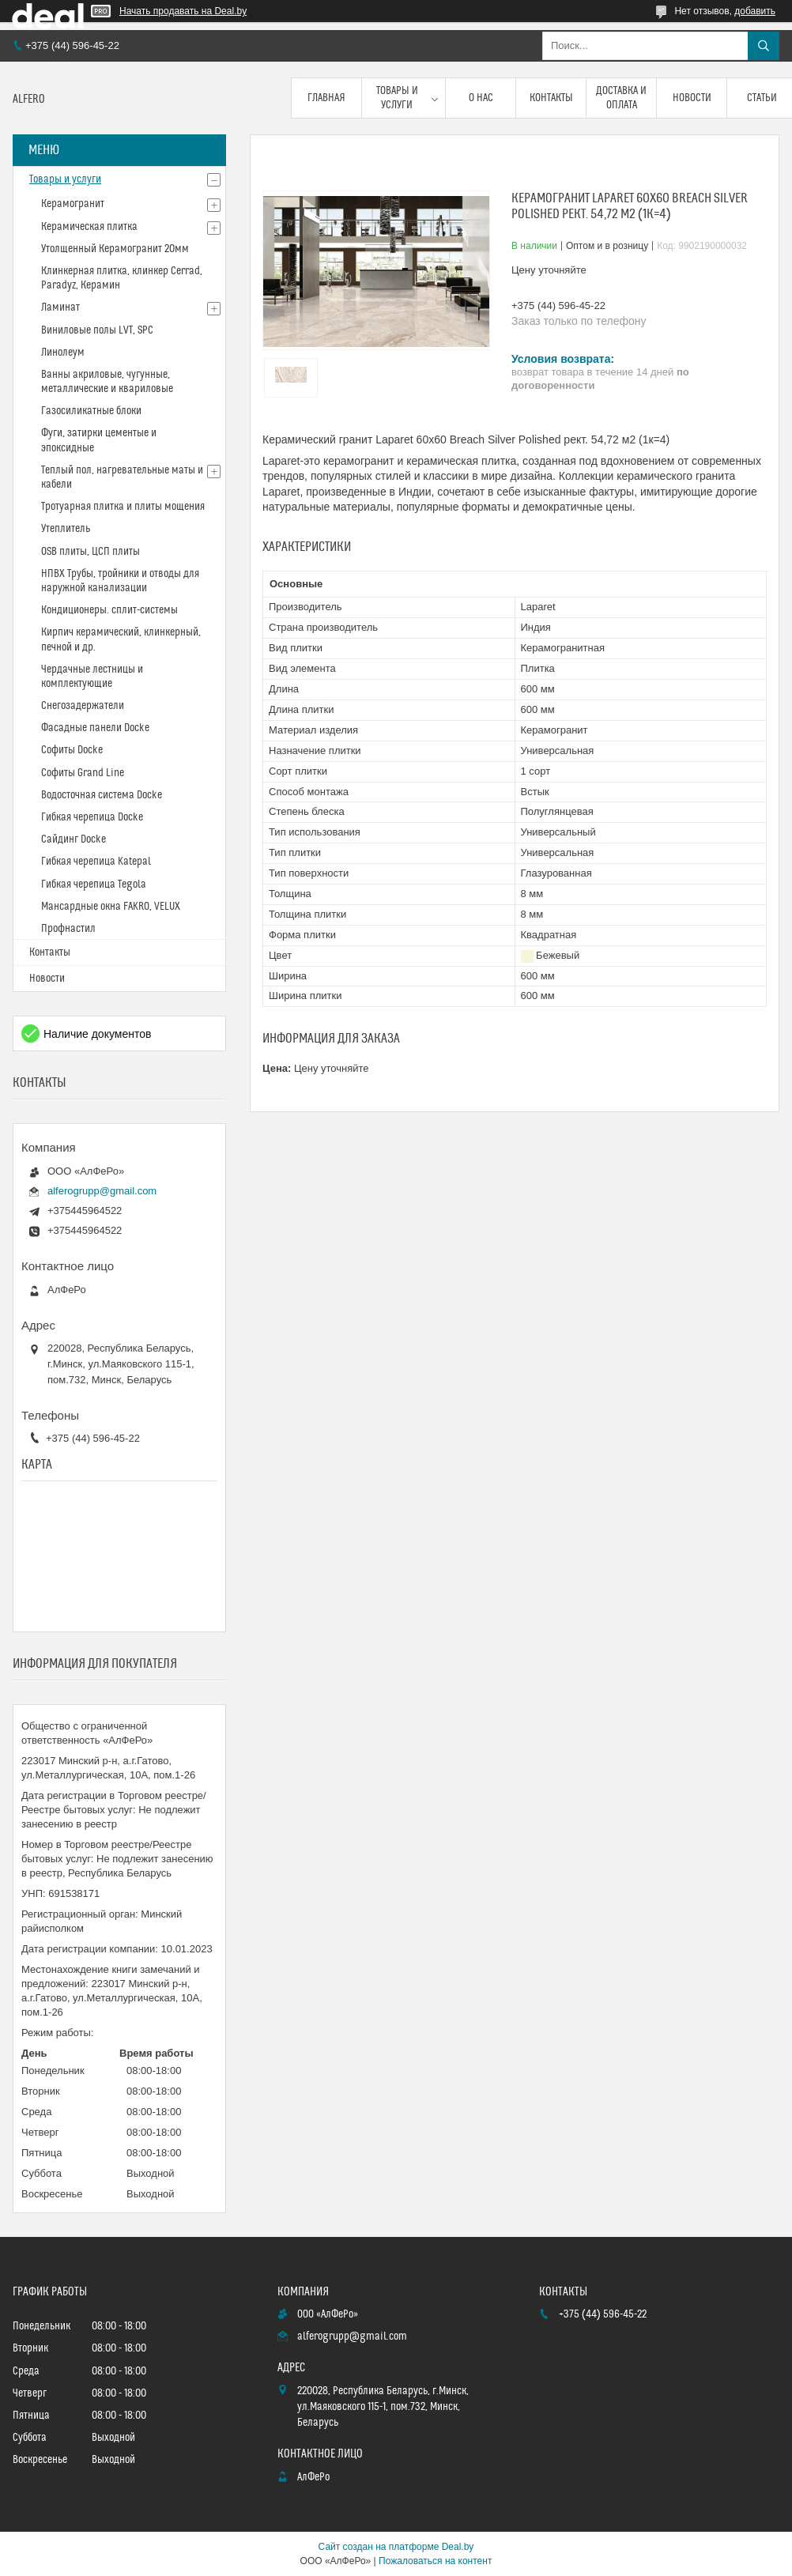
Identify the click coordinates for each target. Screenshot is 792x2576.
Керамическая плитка (89, 227)
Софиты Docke (72, 750)
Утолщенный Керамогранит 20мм (115, 249)
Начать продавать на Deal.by (183, 11)
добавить (754, 11)
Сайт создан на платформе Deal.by (396, 2546)
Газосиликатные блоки (91, 411)
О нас (481, 98)
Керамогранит (72, 204)
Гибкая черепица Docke (92, 817)
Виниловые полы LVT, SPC (97, 330)
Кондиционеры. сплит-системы (109, 610)
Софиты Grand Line (82, 773)
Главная (326, 98)
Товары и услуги (397, 98)
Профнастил (68, 928)
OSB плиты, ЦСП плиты (90, 551)
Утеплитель (65, 528)
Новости (692, 98)
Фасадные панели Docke (95, 728)
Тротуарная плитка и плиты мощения (123, 506)
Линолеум (63, 352)
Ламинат (60, 307)
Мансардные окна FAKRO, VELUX (110, 906)
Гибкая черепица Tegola (93, 884)
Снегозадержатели (82, 706)
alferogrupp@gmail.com (102, 1191)
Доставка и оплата (621, 98)
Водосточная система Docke (101, 795)
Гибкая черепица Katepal (96, 861)
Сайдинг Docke (73, 839)
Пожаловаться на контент (435, 2561)
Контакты (551, 98)
